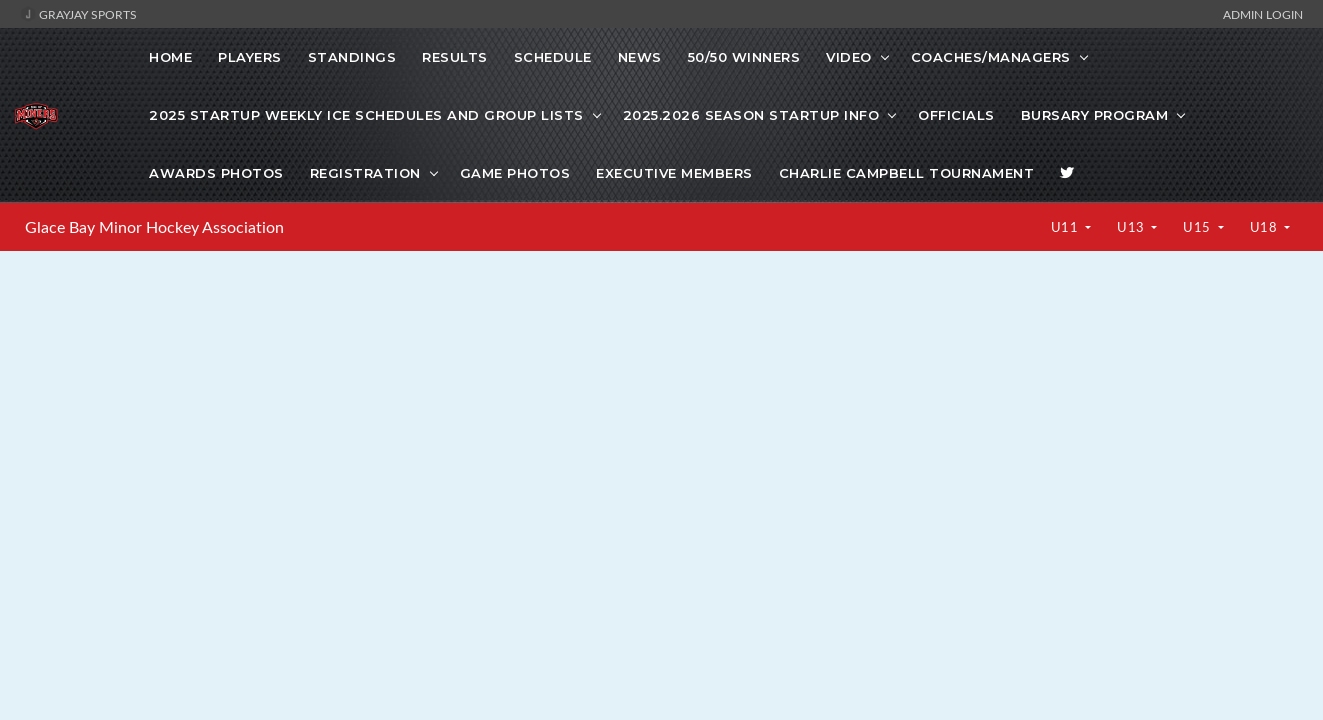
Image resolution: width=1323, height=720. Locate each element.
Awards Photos (216, 173)
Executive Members (674, 173)
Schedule (553, 57)
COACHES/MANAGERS (991, 57)
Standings (352, 57)
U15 (1198, 227)
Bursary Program (1095, 115)
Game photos (515, 173)
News (640, 57)
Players (250, 57)
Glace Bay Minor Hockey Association (154, 227)
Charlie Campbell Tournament (907, 173)
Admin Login (1263, 14)
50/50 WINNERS (744, 57)
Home (170, 57)
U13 (1132, 227)
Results (455, 57)
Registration (365, 173)
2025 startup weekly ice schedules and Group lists (366, 115)
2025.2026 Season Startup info (751, 115)
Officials (956, 115)
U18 (1265, 227)
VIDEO (849, 57)
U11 (1066, 227)
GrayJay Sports (78, 14)
